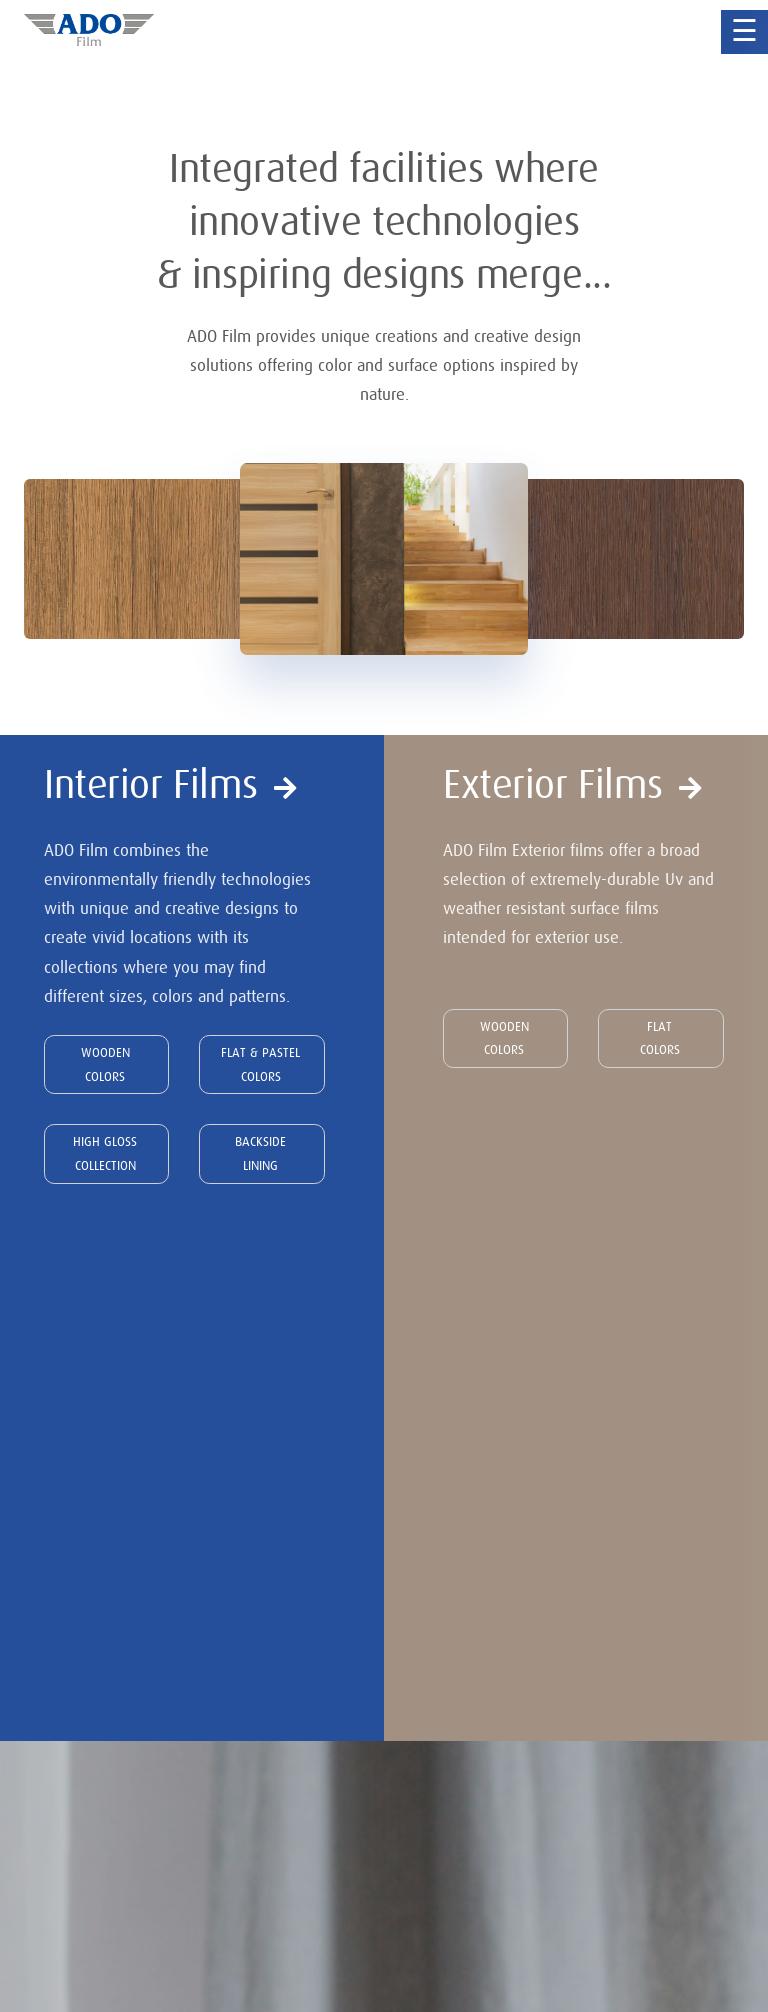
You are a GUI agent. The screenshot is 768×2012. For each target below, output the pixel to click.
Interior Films (170, 785)
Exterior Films (572, 785)
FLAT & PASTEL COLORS (260, 1064)
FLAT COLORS (660, 1038)
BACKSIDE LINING (260, 1153)
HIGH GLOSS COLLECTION (105, 1153)
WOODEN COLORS (105, 1064)
